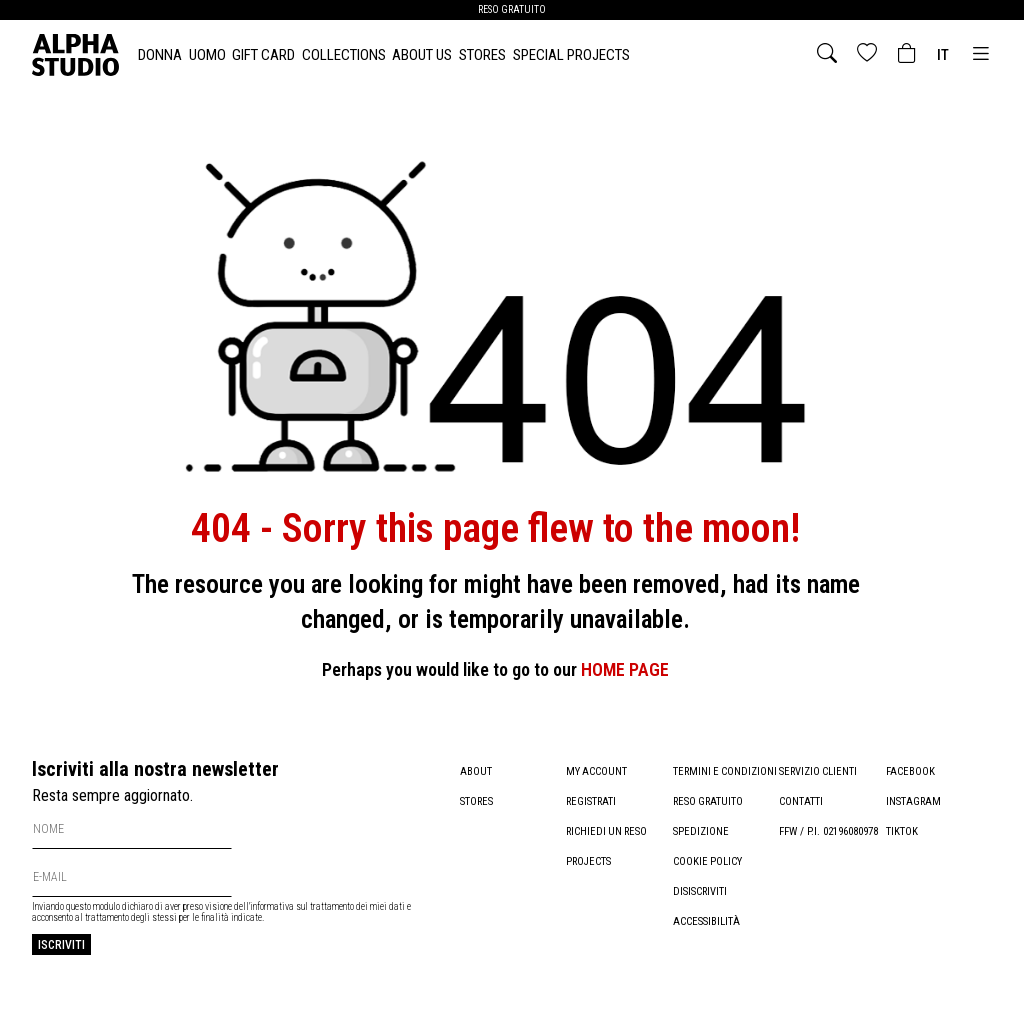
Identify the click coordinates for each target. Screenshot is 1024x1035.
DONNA (160, 55)
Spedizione (701, 861)
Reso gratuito (709, 831)
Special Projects (571, 55)
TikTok (902, 831)
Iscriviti (61, 945)
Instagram (914, 801)
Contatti (801, 801)
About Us (422, 55)
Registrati (592, 801)
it (943, 55)
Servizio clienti (819, 771)
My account (597, 771)
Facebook (910, 771)
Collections (344, 55)
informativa (272, 906)
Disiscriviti (700, 921)
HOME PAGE (625, 669)
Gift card (263, 55)
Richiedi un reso (608, 831)
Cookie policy (708, 891)
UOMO (207, 55)
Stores (482, 55)
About (476, 771)
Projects (589, 861)
